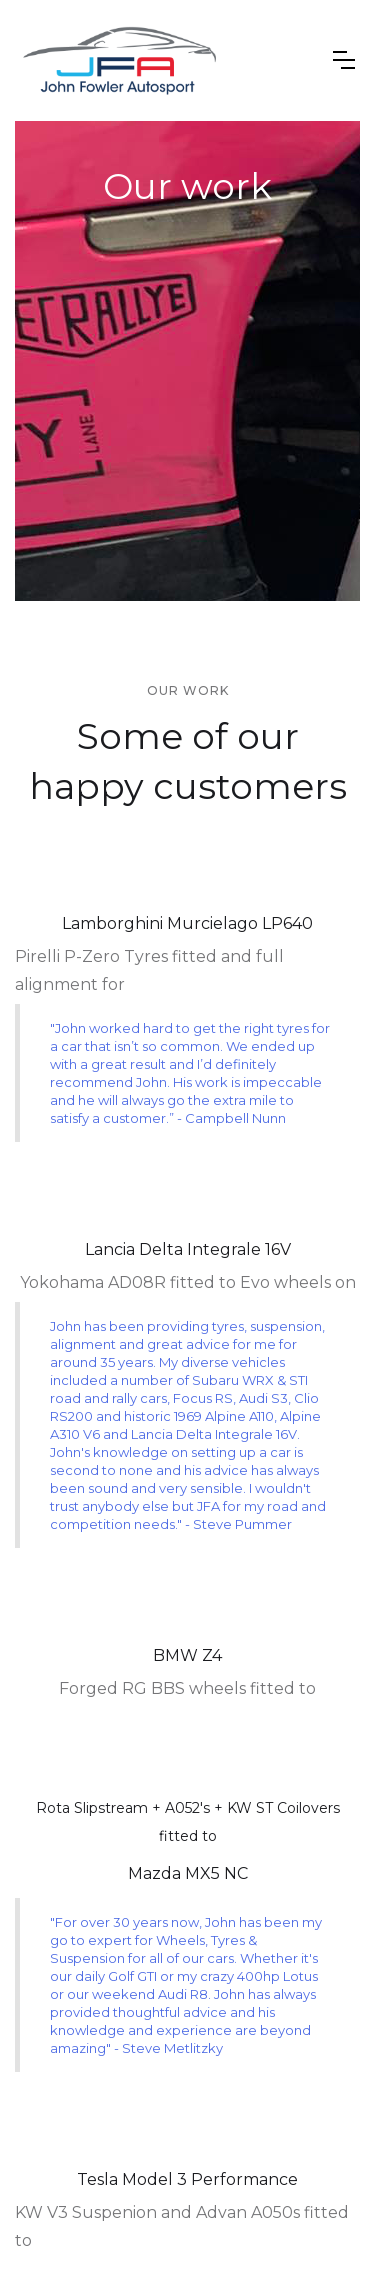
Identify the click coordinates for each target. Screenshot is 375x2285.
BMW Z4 (187, 1655)
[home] (120, 60)
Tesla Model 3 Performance (187, 2179)
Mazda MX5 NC (188, 1873)
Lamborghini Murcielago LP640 (187, 923)
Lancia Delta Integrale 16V (188, 1249)
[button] (344, 60)
